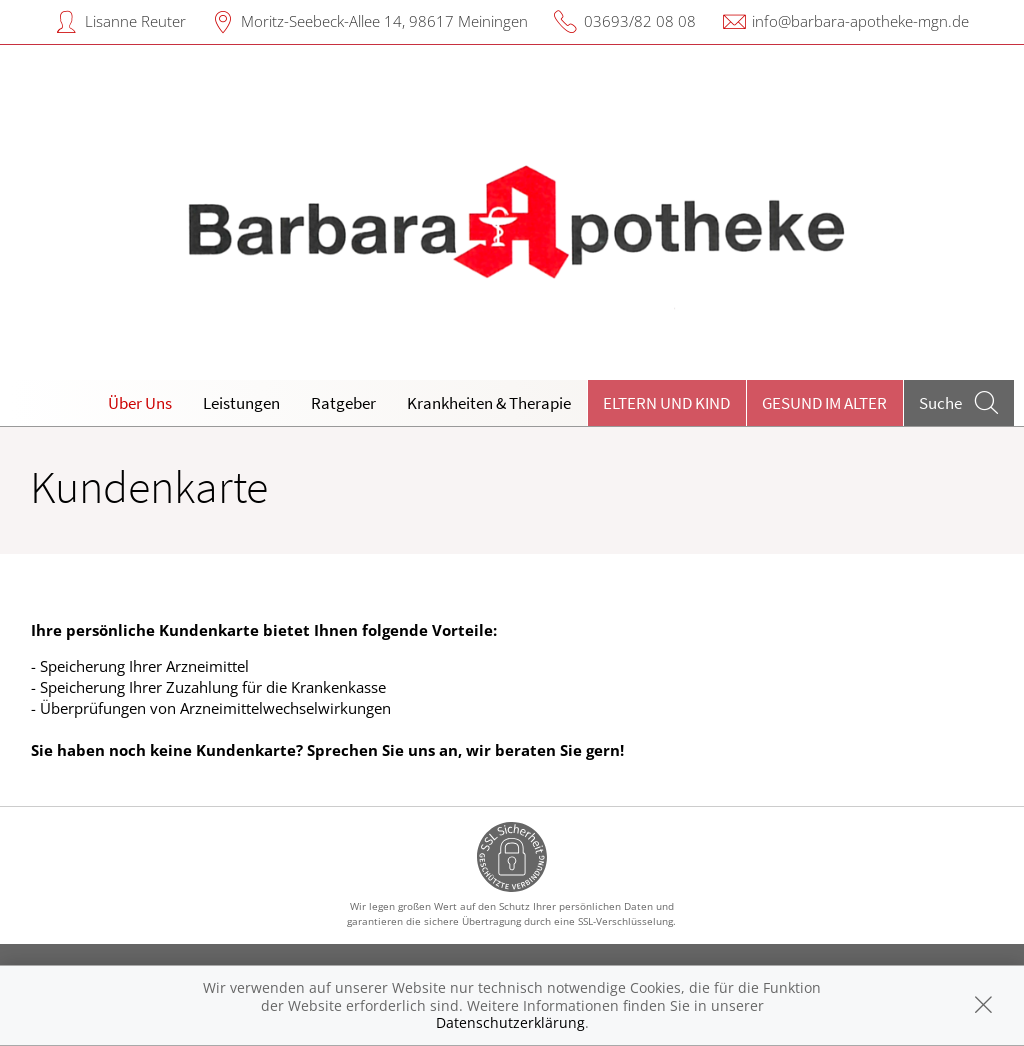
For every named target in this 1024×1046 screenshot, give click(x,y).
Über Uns (140, 403)
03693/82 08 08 (640, 21)
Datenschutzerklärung (510, 1022)
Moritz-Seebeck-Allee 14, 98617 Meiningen (384, 21)
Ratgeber (343, 403)
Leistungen (241, 403)
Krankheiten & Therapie (489, 403)
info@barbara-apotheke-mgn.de (860, 21)
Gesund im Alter (824, 403)
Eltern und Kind (666, 403)
